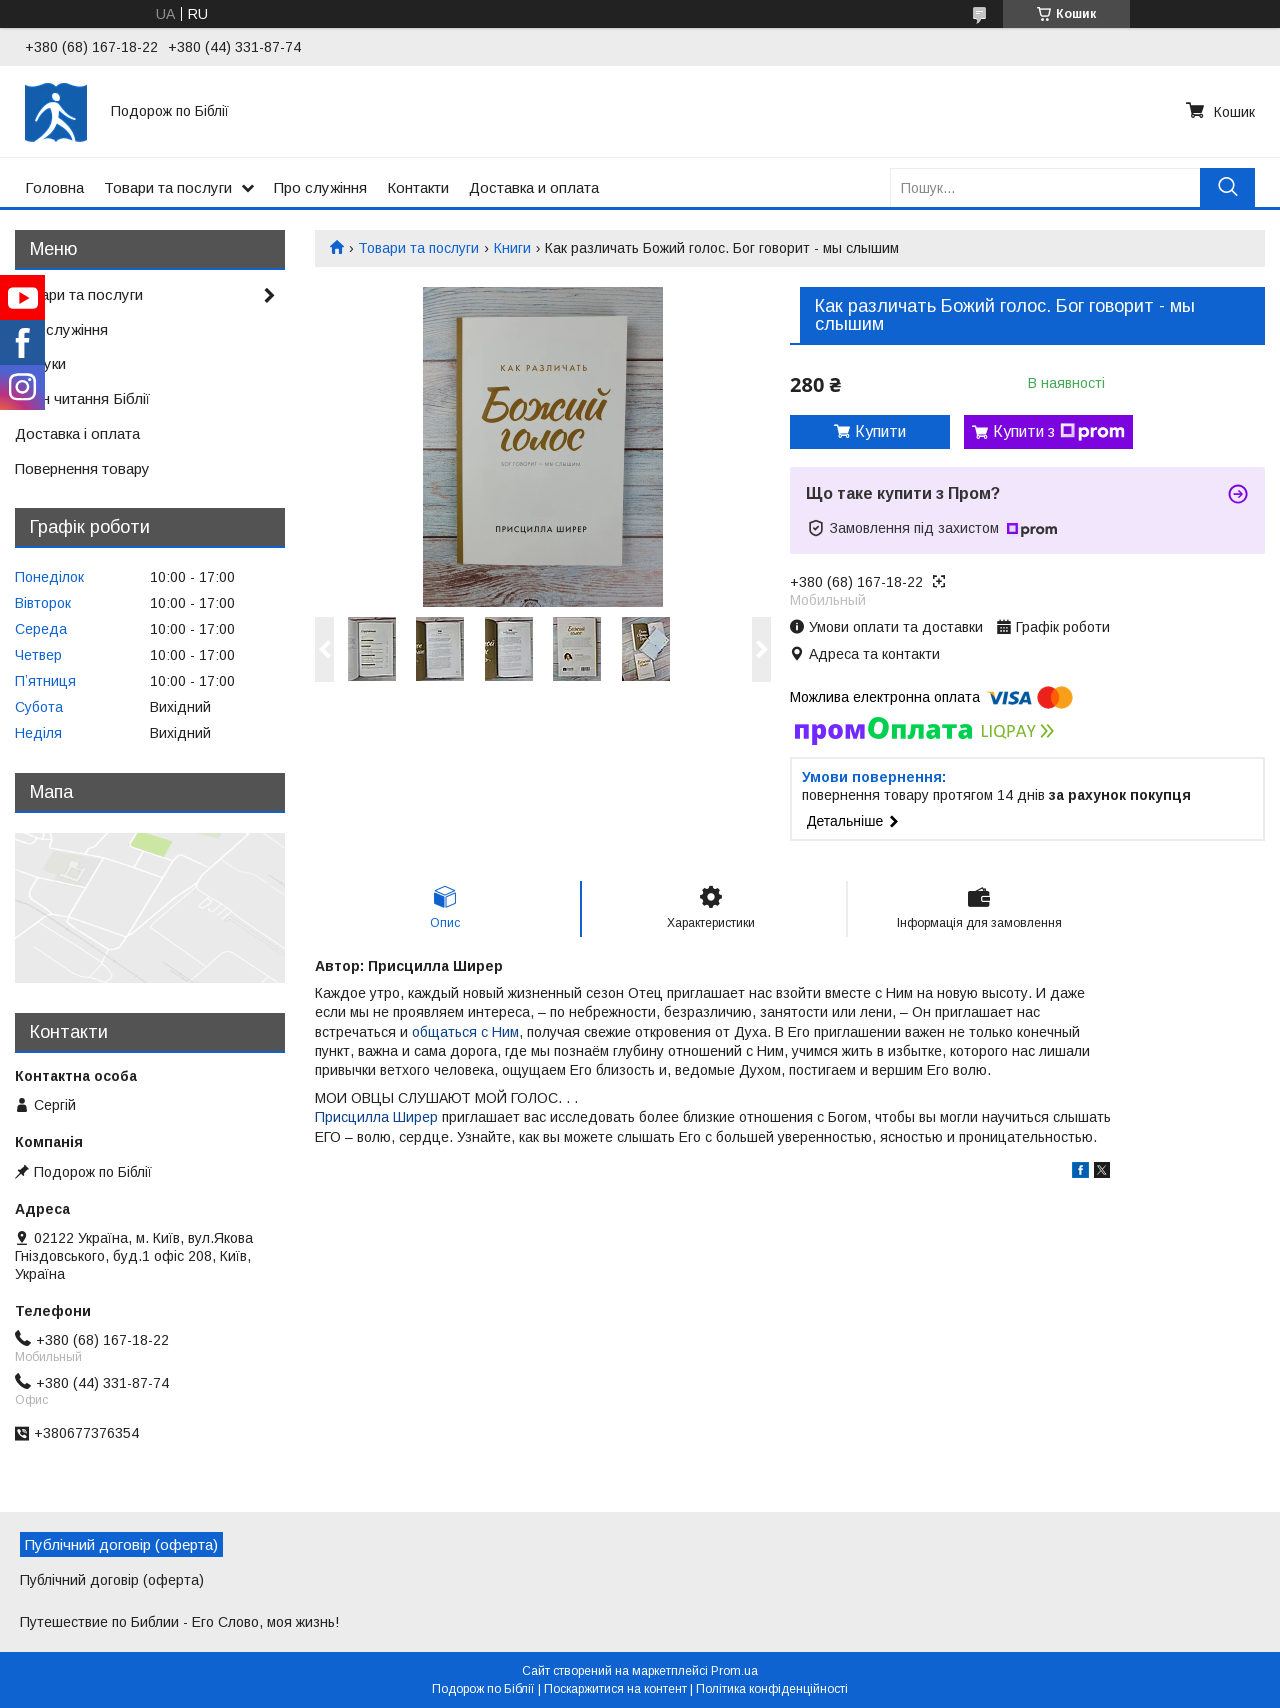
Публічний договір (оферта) (112, 1580)
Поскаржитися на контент (615, 1689)
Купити (880, 431)
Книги (512, 248)
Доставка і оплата (77, 433)
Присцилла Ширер (376, 1117)
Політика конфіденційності (772, 1689)
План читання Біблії (82, 398)
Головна (54, 187)
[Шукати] (1227, 187)
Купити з (1059, 432)
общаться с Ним (463, 1032)
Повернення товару (82, 468)
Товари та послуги (168, 187)
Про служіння (320, 187)
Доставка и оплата (534, 187)
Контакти (418, 187)
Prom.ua (734, 1671)
